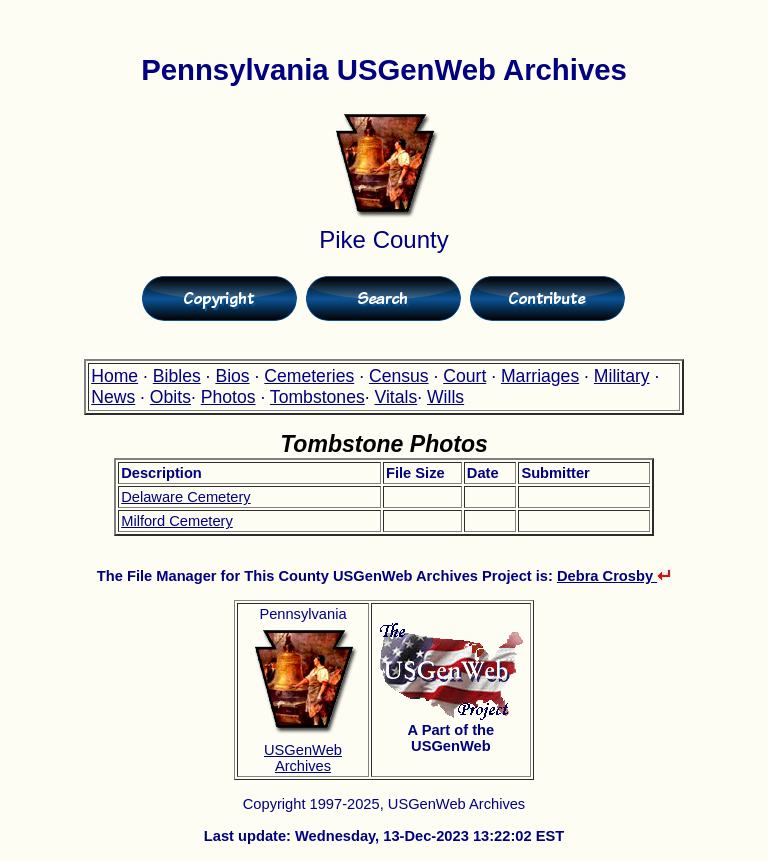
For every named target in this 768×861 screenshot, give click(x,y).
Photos (228, 397)
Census (399, 376)
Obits (170, 397)
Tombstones (317, 397)
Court (464, 376)
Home (114, 376)
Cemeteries (309, 376)
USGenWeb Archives (303, 758)
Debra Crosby (614, 576)
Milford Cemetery (177, 521)
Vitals (396, 397)
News (113, 397)
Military (622, 376)
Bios (232, 376)
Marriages (540, 376)
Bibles (177, 376)
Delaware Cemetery (186, 497)
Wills (445, 397)
